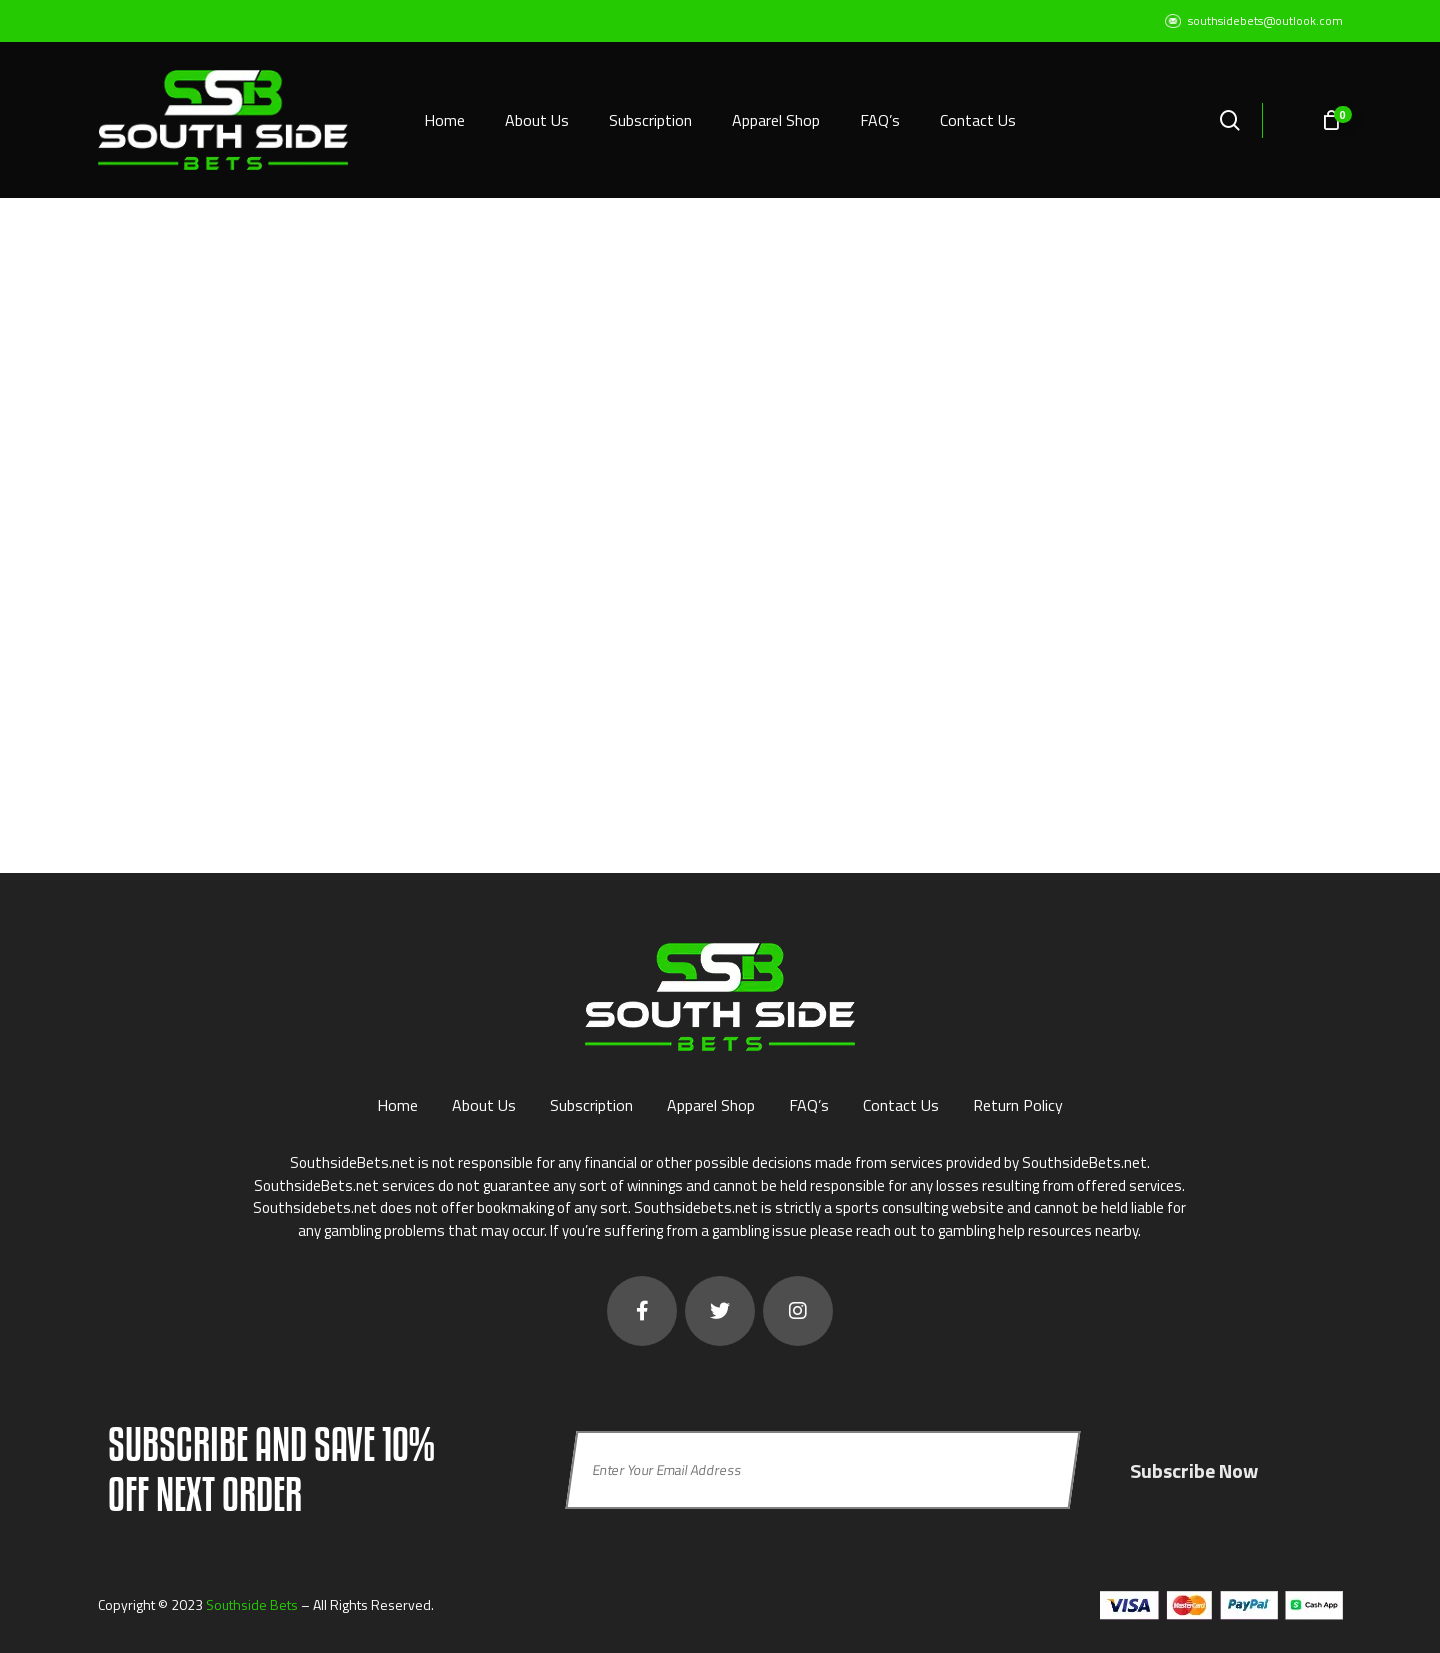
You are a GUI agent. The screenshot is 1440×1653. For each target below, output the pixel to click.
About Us (484, 1105)
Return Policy (1018, 1105)
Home (397, 1105)
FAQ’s (809, 1105)
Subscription (591, 1105)
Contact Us (901, 1105)
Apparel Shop (711, 1105)
